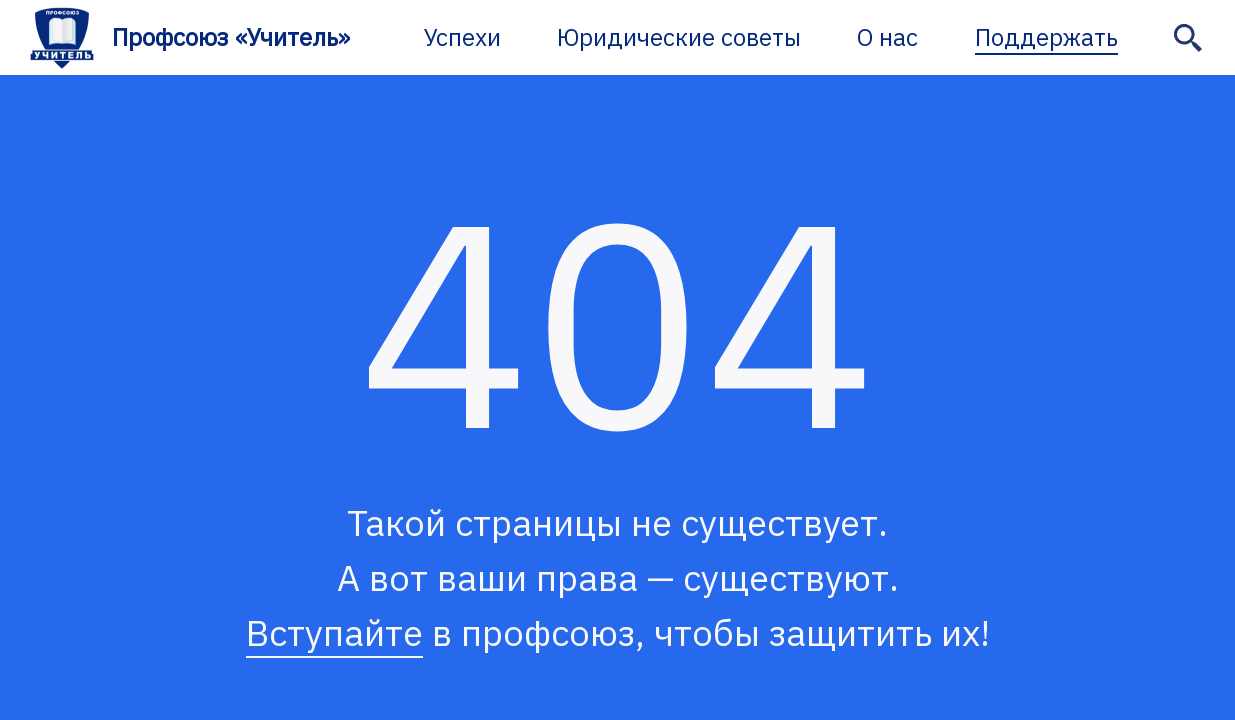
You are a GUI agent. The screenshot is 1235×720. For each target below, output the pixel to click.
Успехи (462, 37)
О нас (887, 37)
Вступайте (334, 632)
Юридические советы (679, 37)
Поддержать (1046, 37)
